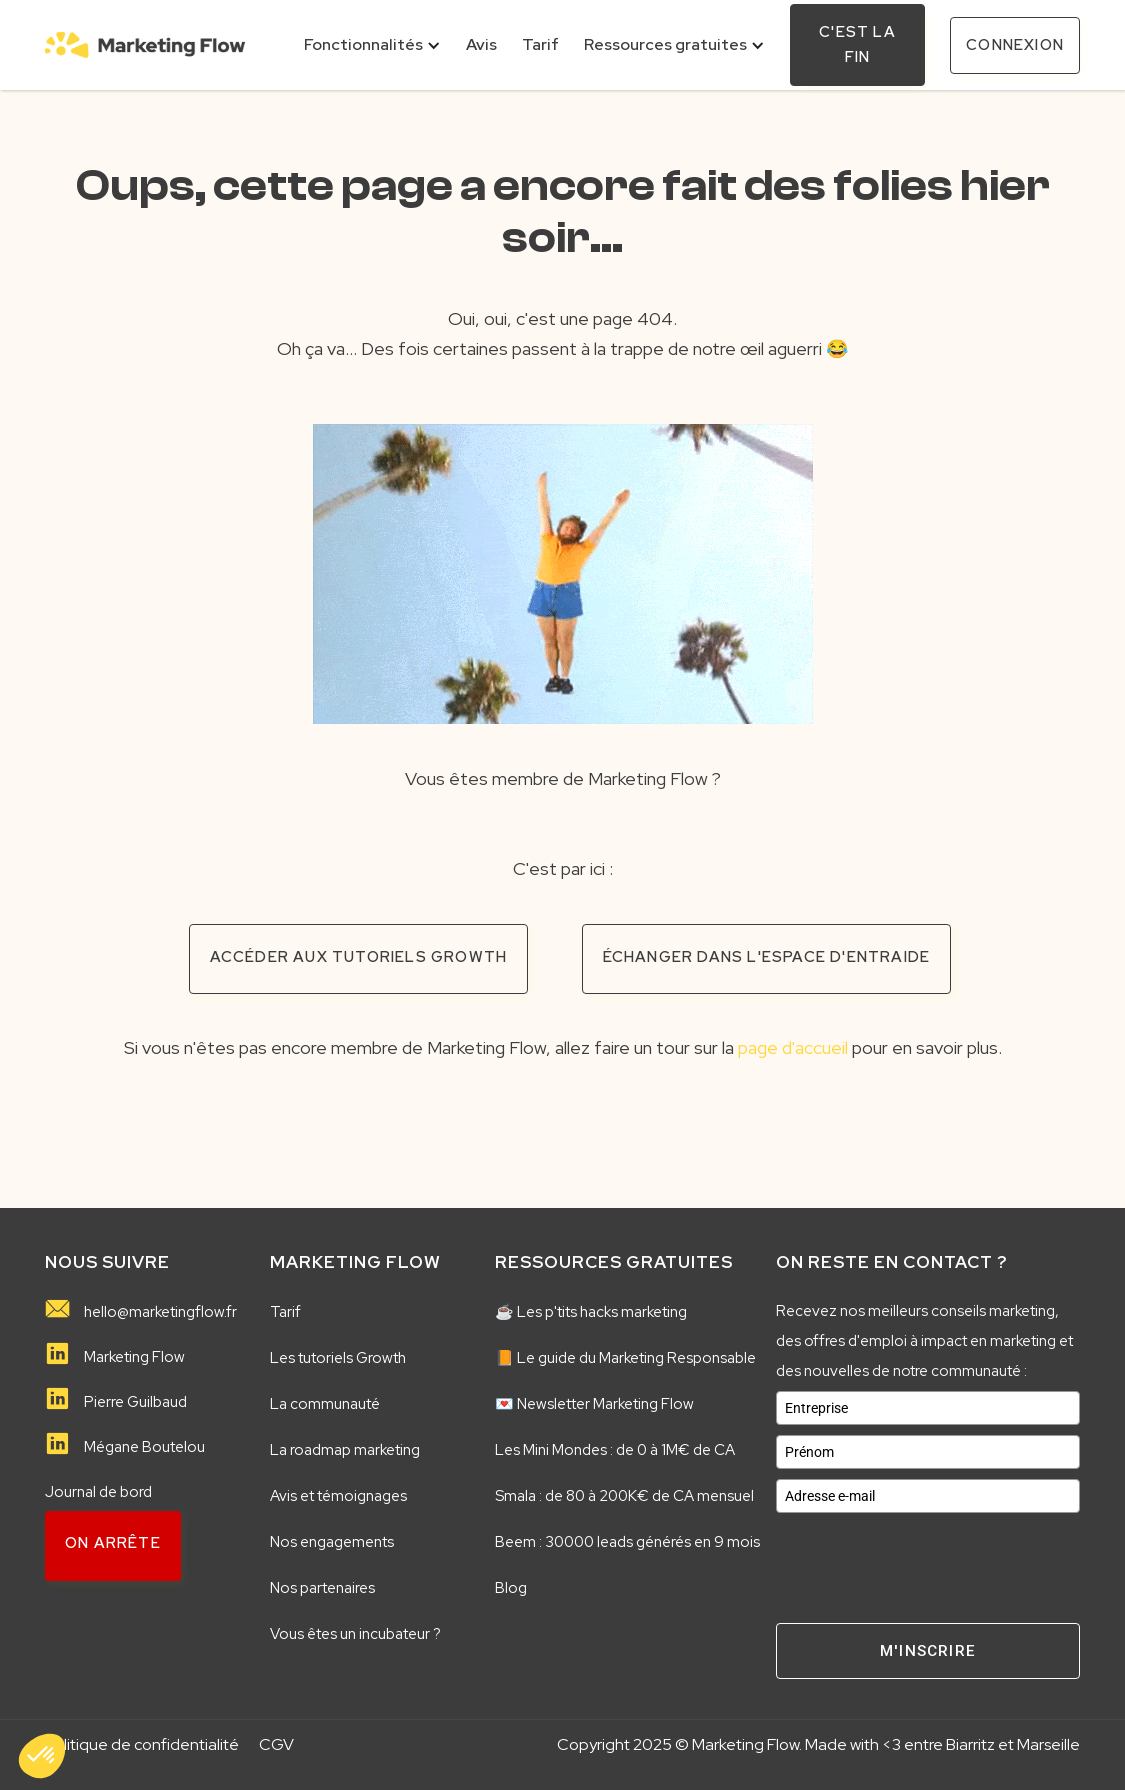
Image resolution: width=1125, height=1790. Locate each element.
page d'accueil (793, 1047)
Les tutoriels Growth (338, 1358)
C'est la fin (857, 44)
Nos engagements (332, 1542)
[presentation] (928, 1562)
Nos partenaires (322, 1588)
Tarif (285, 1312)
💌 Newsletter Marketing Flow (594, 1404)
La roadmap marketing (345, 1450)
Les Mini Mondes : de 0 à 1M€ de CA (615, 1450)
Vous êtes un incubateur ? (355, 1634)
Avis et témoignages (338, 1496)
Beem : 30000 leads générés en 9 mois (627, 1542)
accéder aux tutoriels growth (359, 957)
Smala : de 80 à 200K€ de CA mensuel (624, 1496)
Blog (511, 1588)
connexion (1015, 45)
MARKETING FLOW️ (355, 1262)
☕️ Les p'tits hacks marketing (591, 1312)
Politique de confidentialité (142, 1744)
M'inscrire (928, 1651)
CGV (276, 1744)
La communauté (325, 1404)
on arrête (113, 1543)
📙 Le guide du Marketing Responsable (625, 1358)
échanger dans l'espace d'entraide (767, 957)
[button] (372, 45)
